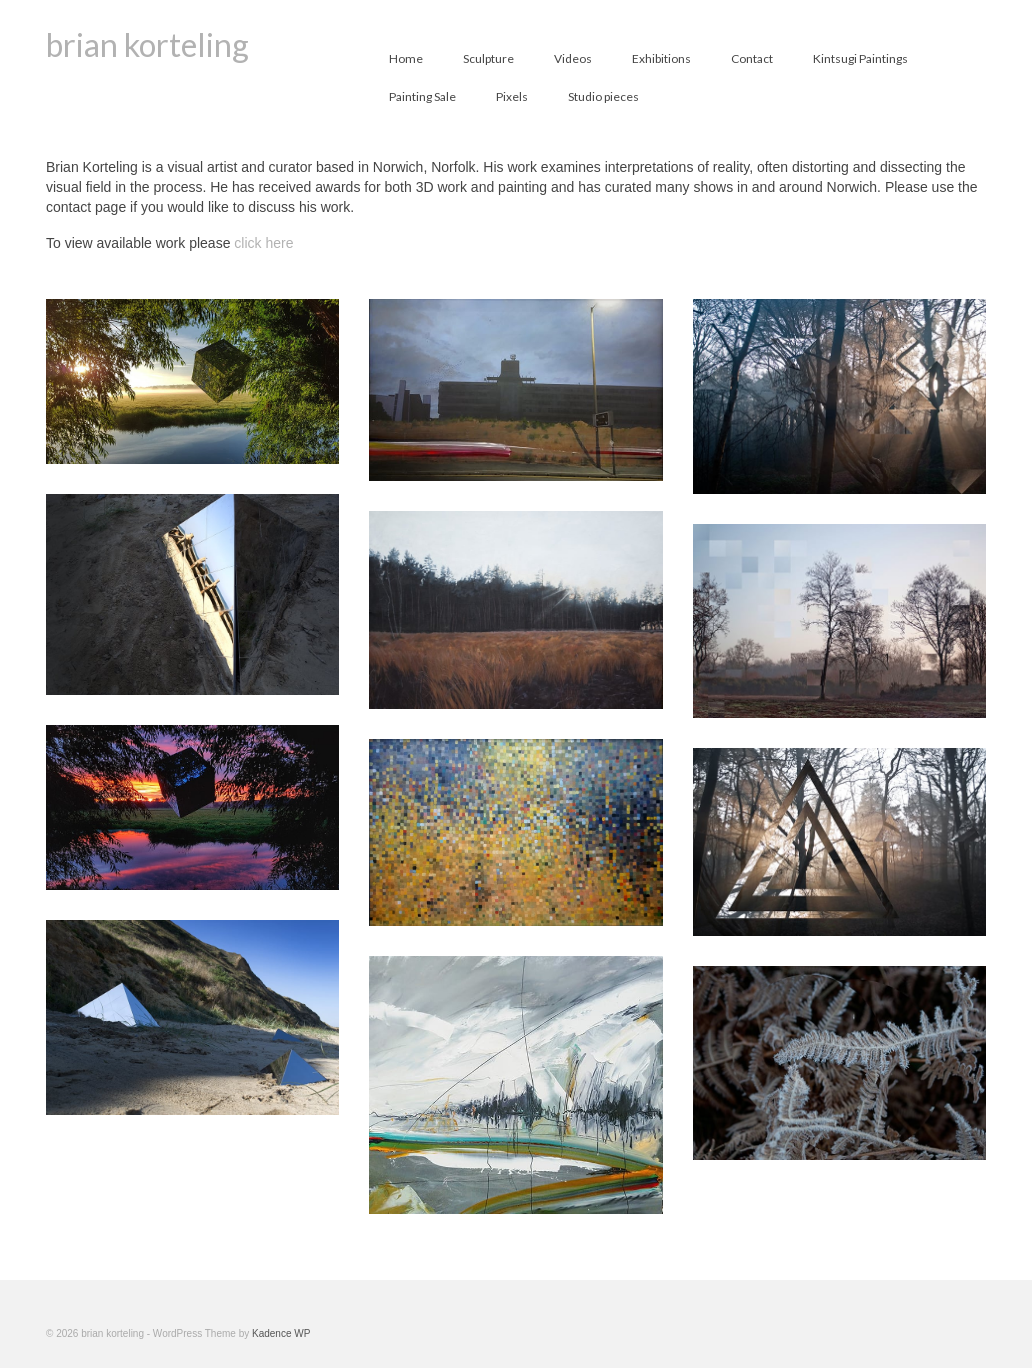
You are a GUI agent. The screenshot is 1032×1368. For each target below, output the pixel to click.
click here (263, 243)
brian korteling (147, 44)
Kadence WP (281, 1333)
